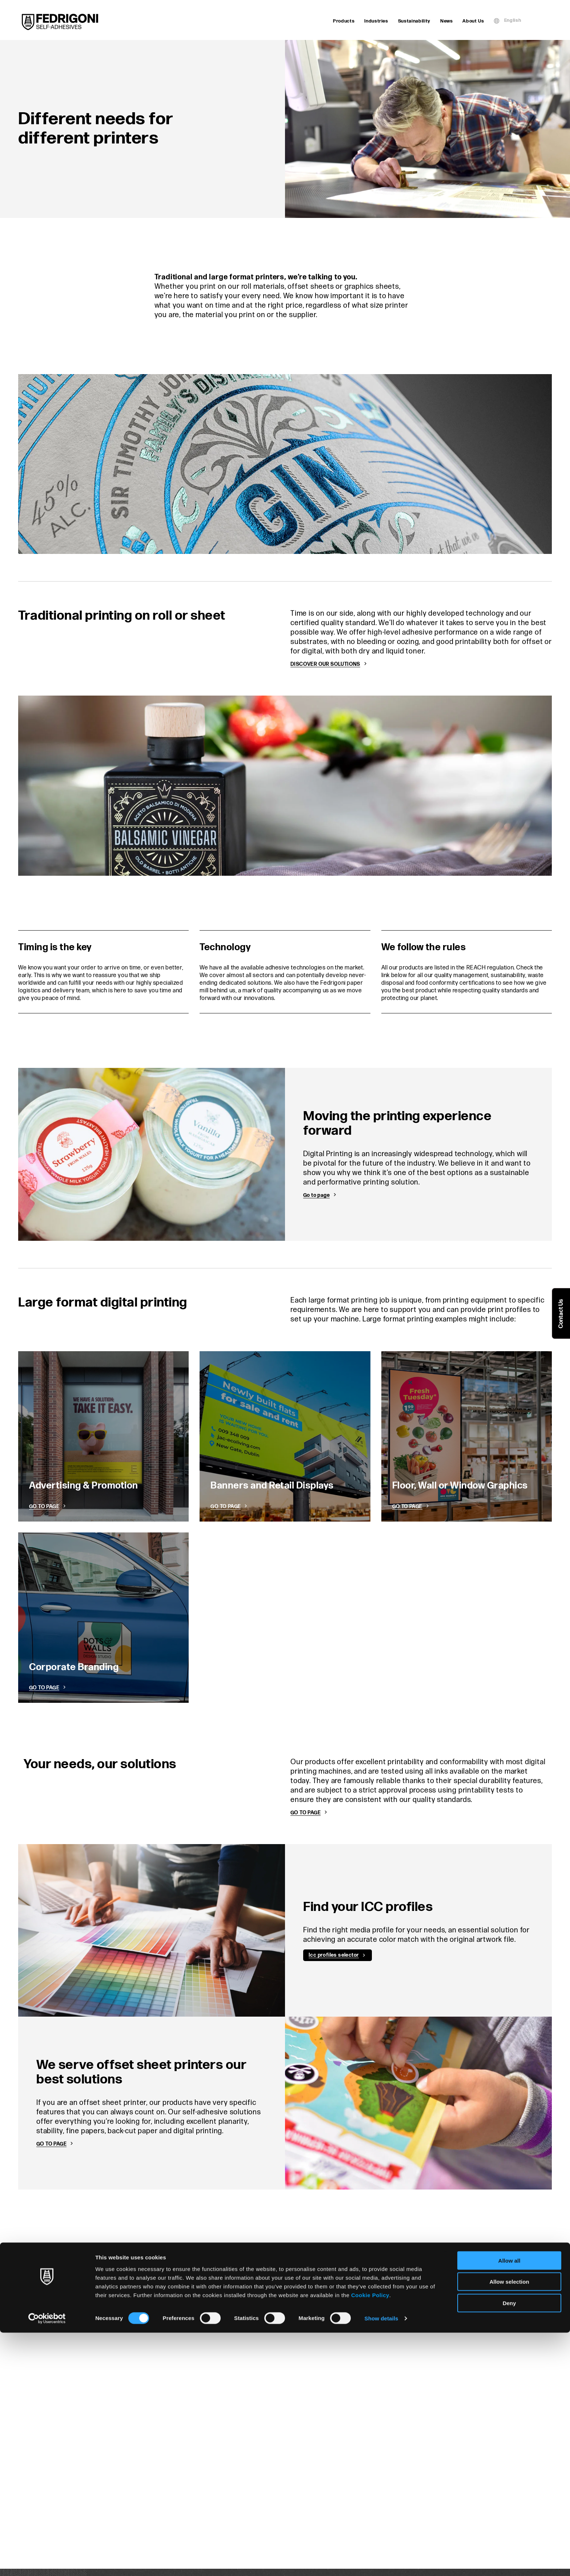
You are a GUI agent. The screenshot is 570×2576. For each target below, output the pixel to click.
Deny (509, 2546)
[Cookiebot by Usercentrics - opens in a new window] (47, 2561)
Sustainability (414, 21)
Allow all (509, 2503)
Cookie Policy (370, 2538)
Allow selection (509, 2525)
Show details (381, 2562)
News (446, 21)
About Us (473, 21)
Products (343, 21)
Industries (376, 21)
